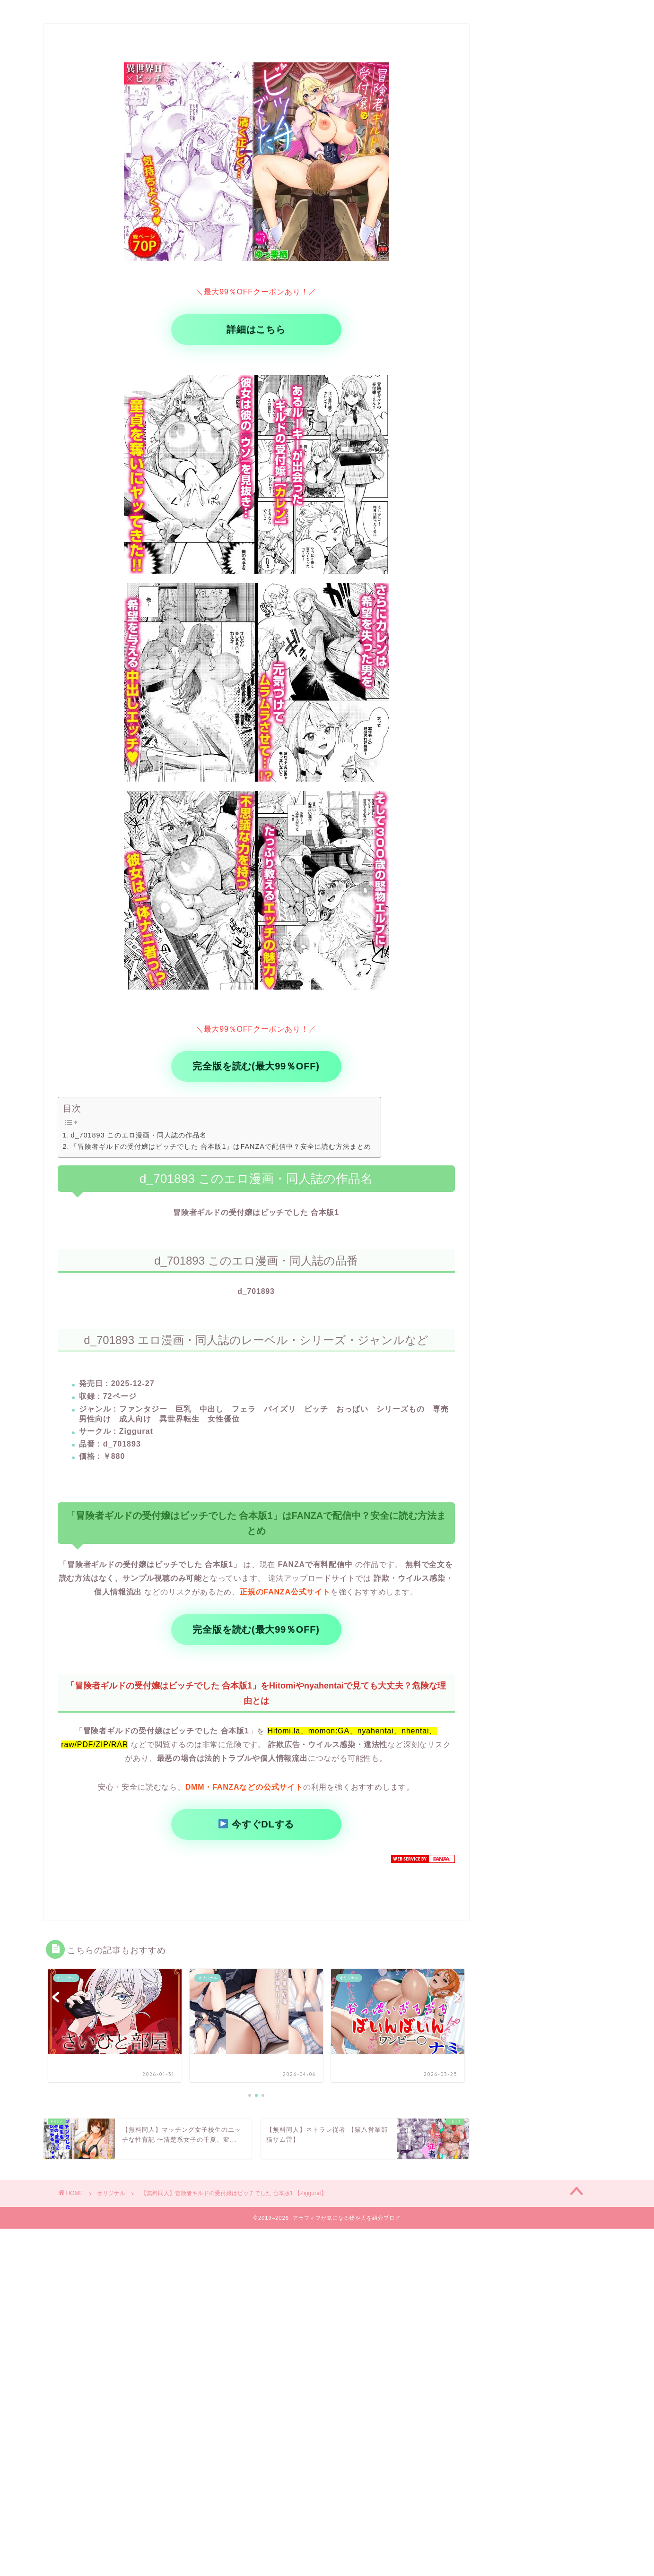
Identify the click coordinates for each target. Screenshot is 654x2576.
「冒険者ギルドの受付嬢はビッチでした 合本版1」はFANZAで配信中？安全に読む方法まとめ (220, 1146)
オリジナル (111, 2193)
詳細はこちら (256, 329)
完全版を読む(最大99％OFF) (255, 1066)
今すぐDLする (256, 1824)
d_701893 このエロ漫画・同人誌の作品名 (138, 1135)
